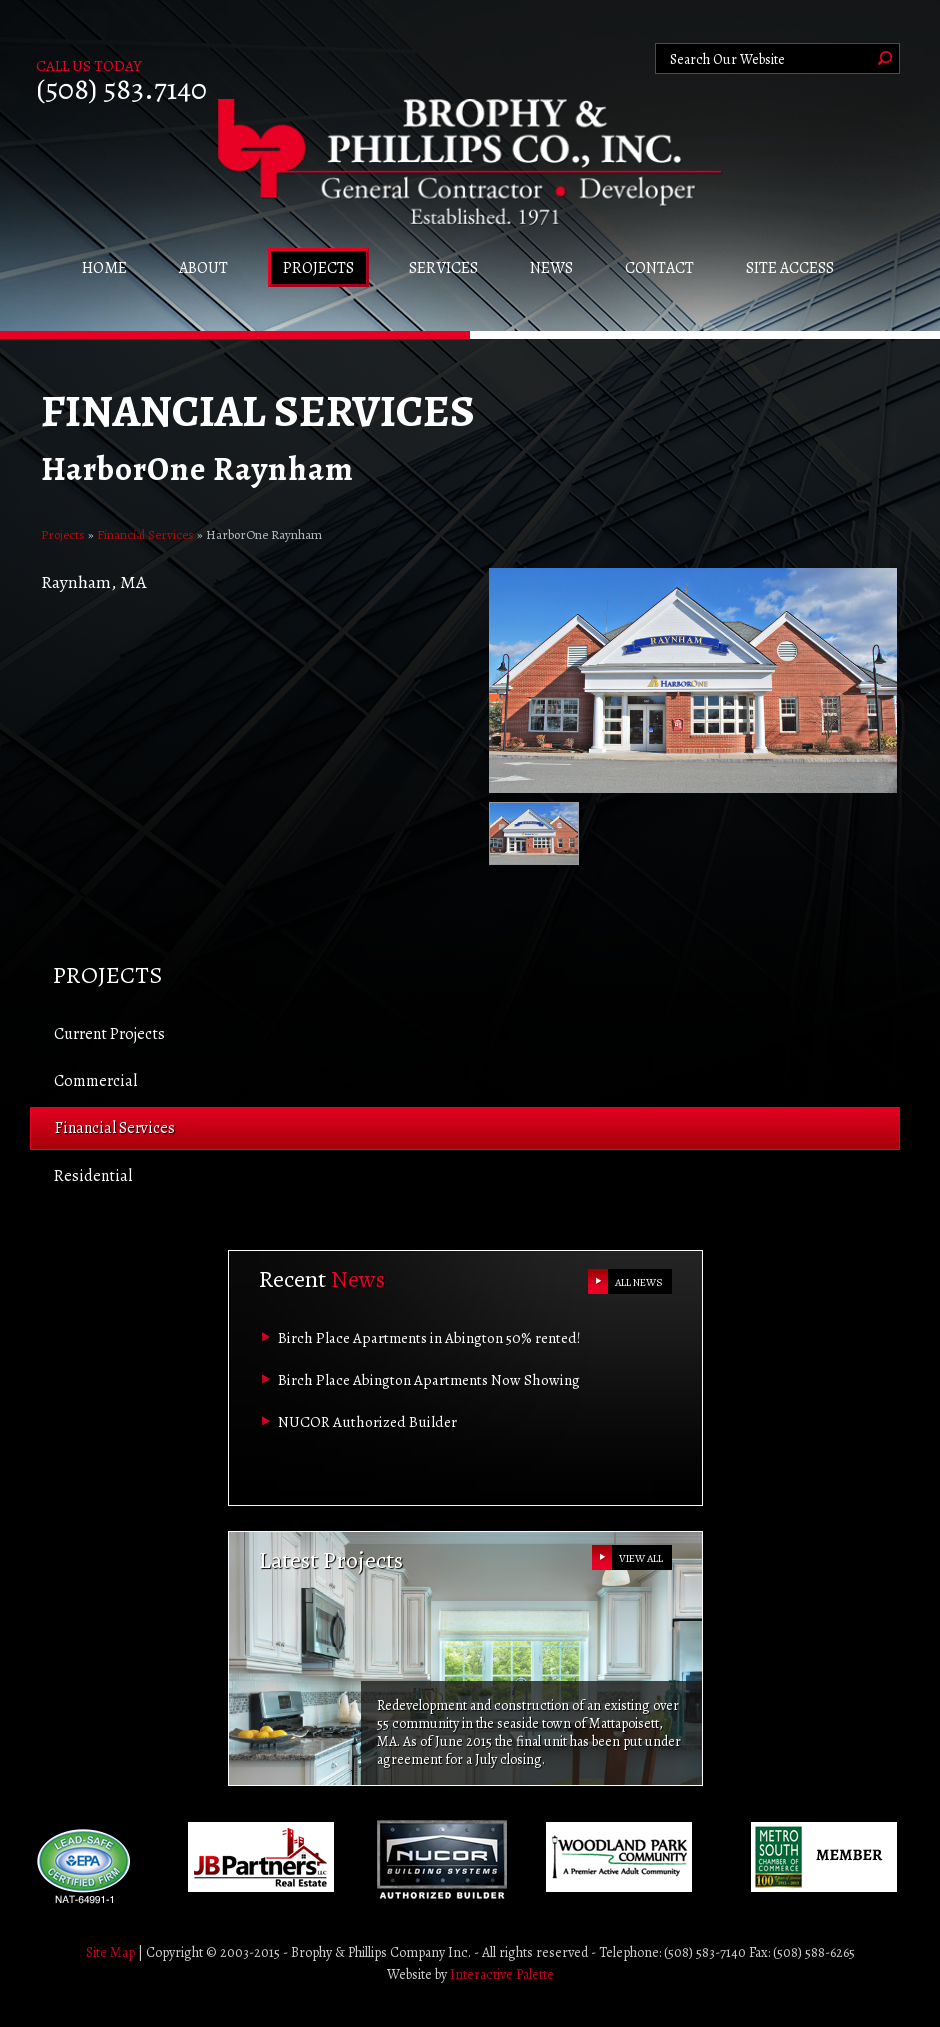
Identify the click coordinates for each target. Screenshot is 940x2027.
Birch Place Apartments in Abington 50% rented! (429, 1338)
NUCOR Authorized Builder (367, 1422)
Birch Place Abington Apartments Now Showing (429, 1380)
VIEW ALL (641, 1558)
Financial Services (145, 534)
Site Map (110, 1952)
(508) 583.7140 (121, 89)
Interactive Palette (502, 1974)
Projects (63, 534)
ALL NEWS (639, 1282)
